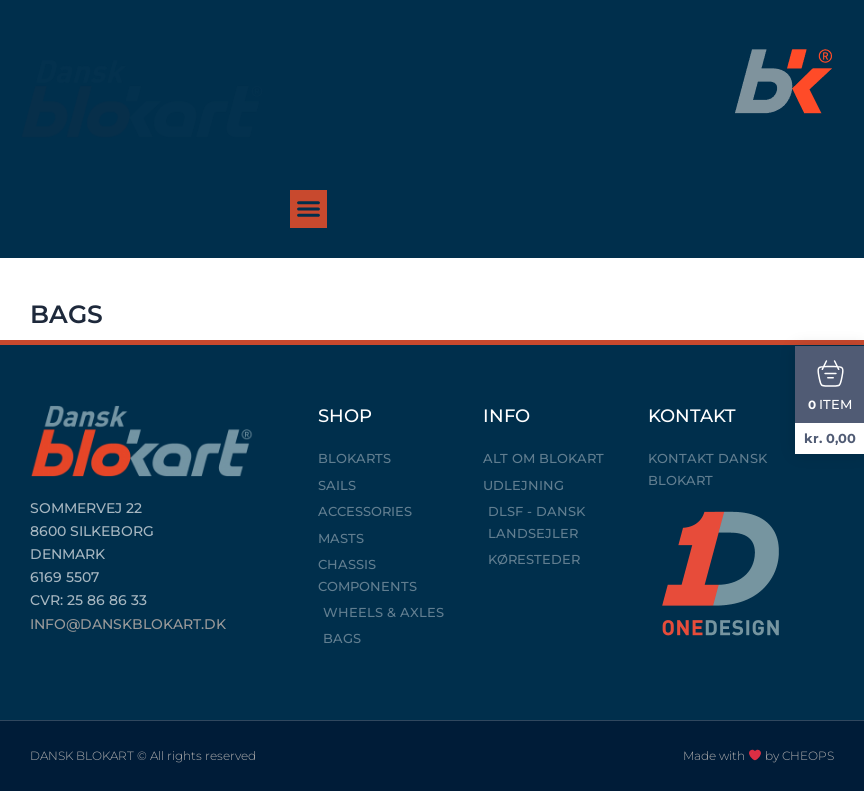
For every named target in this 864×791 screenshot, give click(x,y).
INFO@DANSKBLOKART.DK (128, 624)
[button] (309, 209)
